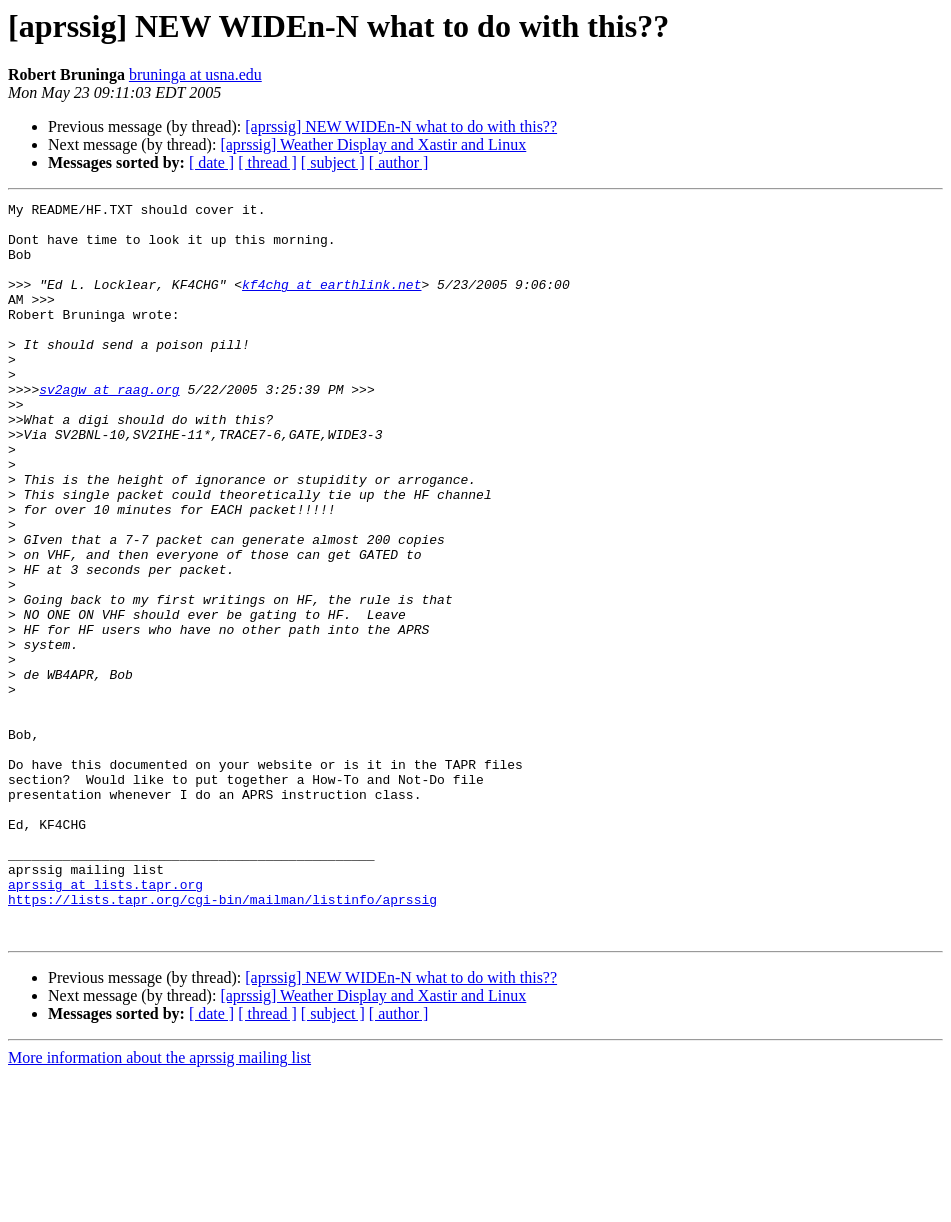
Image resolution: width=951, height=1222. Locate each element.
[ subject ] (333, 162)
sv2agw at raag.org (109, 428)
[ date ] (211, 162)
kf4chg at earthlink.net (331, 302)
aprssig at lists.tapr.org (105, 1022)
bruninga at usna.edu (195, 74)
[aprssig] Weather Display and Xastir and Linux (373, 144)
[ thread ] (267, 162)
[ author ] (399, 162)
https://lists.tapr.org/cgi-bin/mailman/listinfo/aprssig (222, 1040)
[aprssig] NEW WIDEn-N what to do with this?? (401, 126)
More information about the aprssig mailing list (159, 1204)
